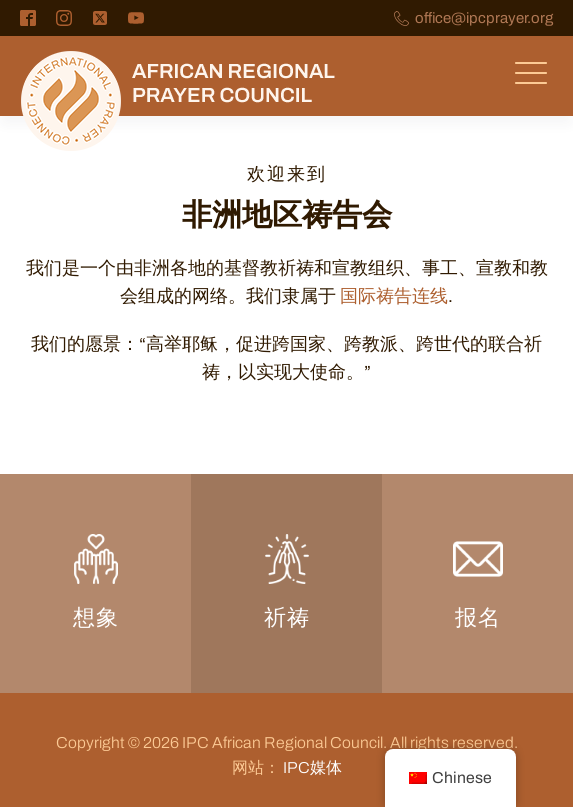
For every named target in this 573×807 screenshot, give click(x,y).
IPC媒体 (312, 767)
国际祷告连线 (394, 296)
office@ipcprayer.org (484, 18)
